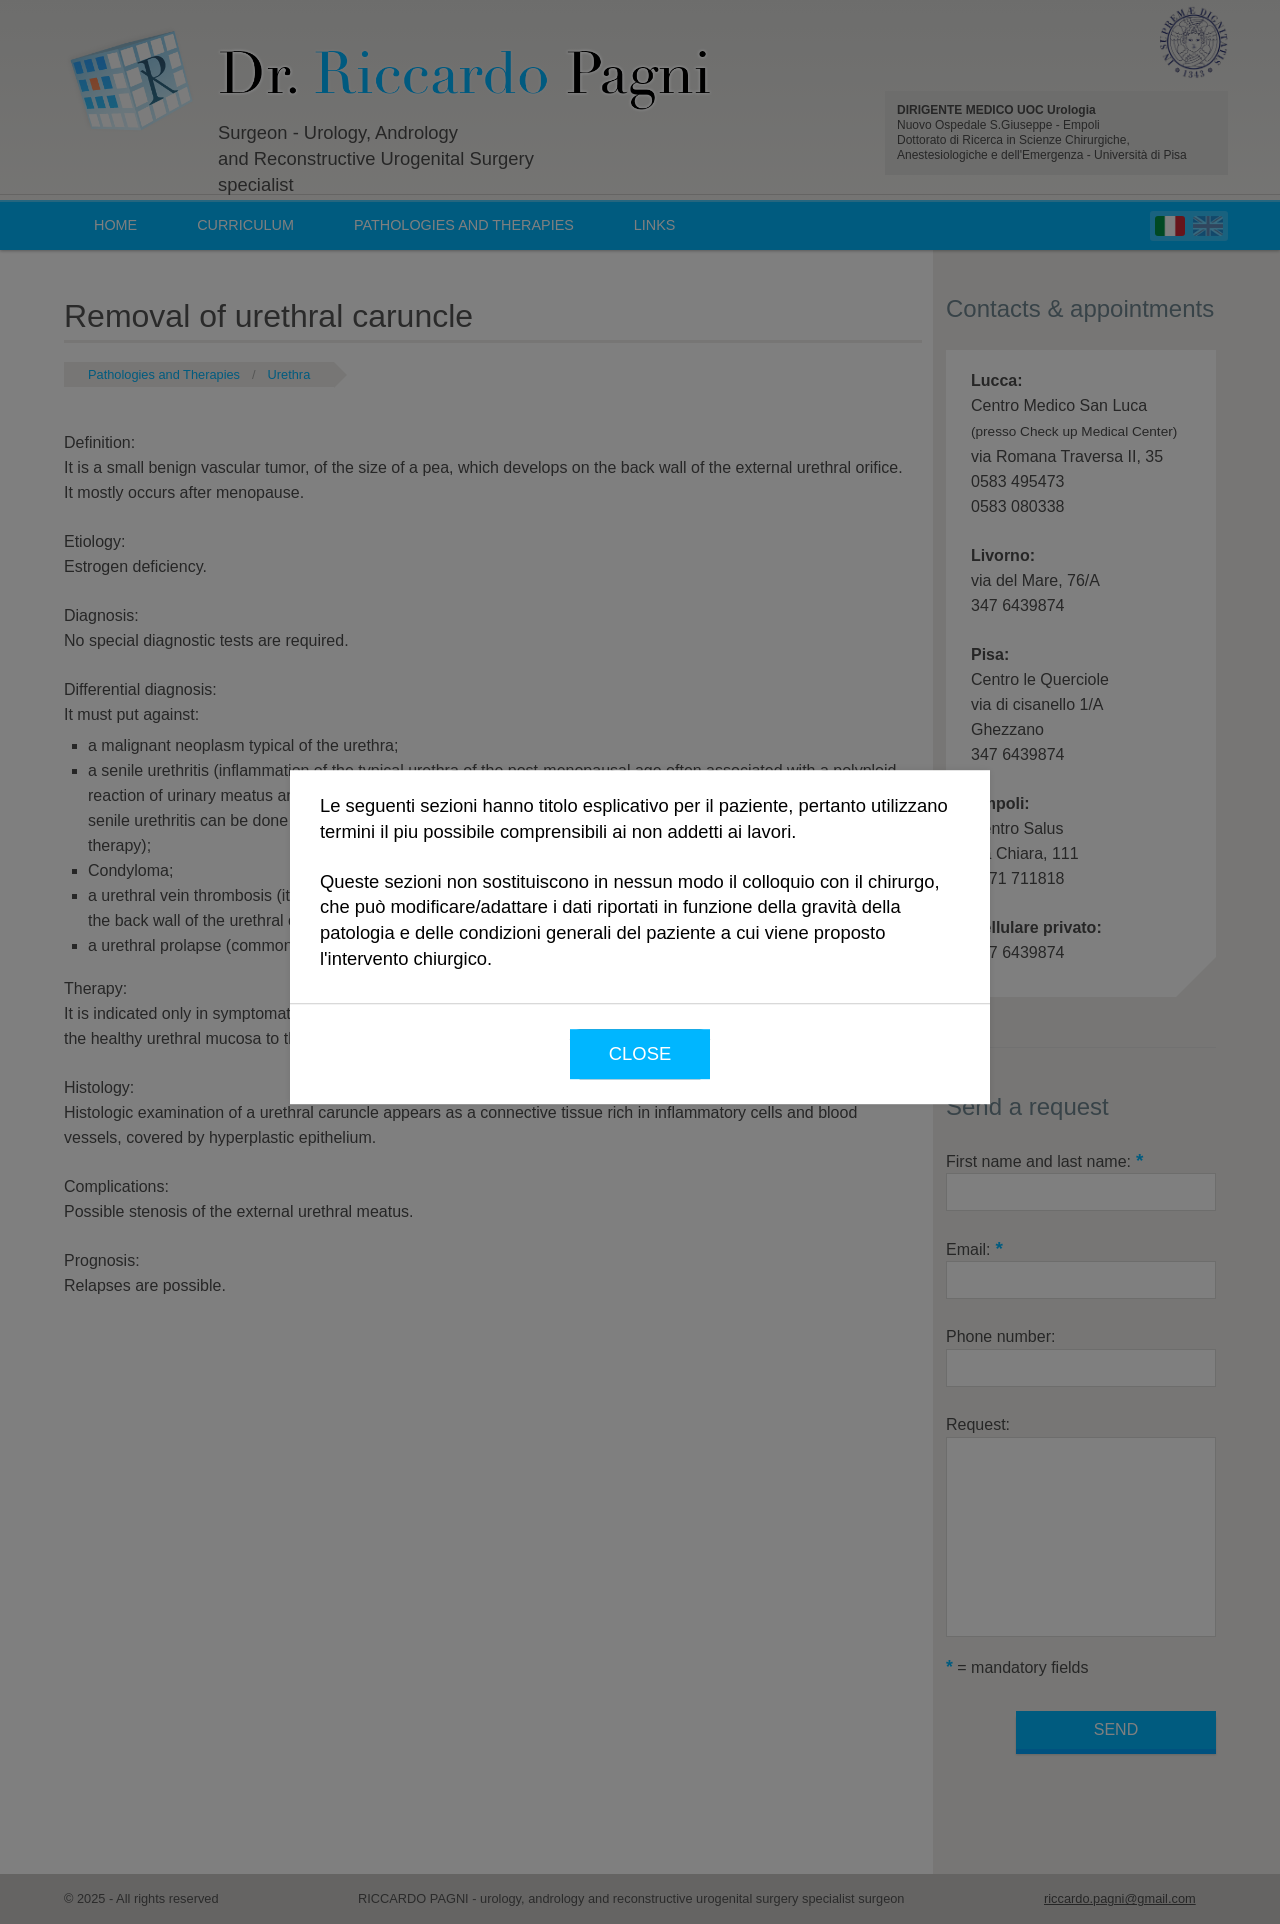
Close (640, 1053)
